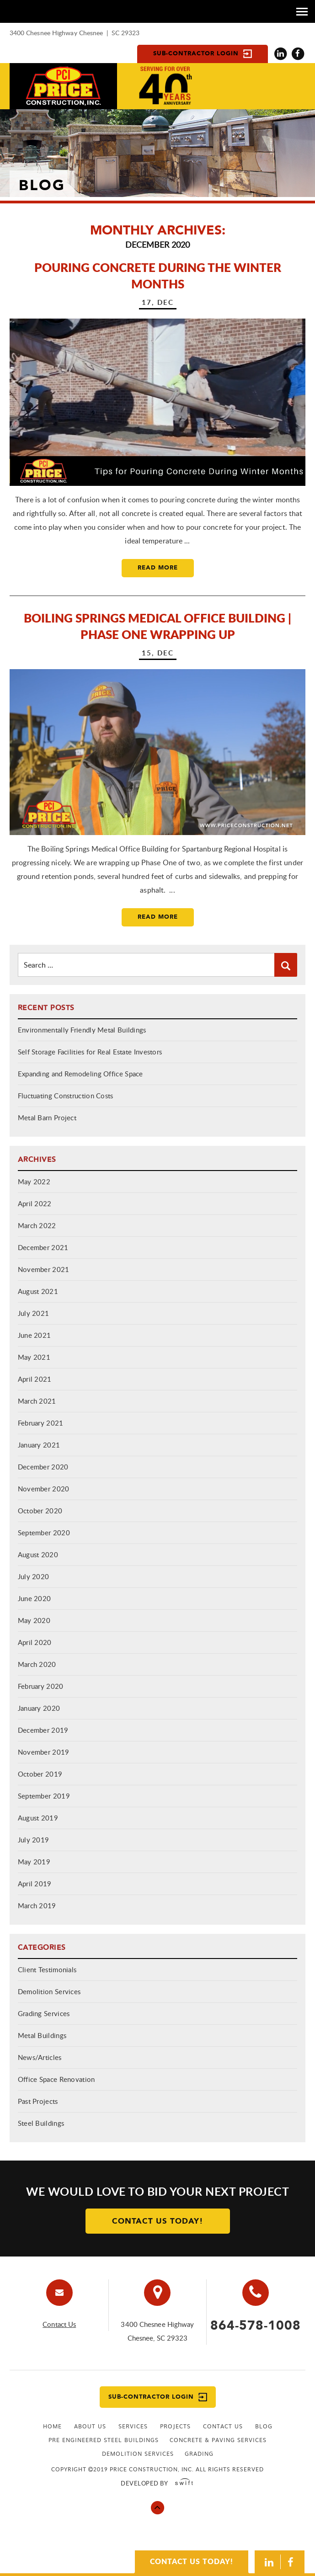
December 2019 (43, 1730)
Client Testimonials (47, 1969)
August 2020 (38, 1554)
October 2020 (40, 1510)
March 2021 (37, 1400)
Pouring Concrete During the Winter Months (157, 275)
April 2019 (35, 1883)
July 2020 (33, 1576)
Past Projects (38, 2101)
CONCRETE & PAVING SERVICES (218, 2440)
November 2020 (43, 1488)
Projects (175, 2426)
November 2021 (43, 1269)
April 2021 (35, 1379)
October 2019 (40, 1773)
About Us (90, 2426)
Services (133, 2426)
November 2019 (43, 1751)
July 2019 (33, 1839)
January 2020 (39, 1708)
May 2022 (34, 1181)
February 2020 (41, 1686)
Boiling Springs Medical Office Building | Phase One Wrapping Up (157, 626)
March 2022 (37, 1225)
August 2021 (38, 1291)
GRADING (199, 2453)
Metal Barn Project (47, 1117)
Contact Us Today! (157, 2221)
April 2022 (35, 1203)
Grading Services (44, 2013)
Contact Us (59, 2324)
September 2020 (44, 1532)
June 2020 (34, 1598)
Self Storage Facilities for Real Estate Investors (90, 1051)
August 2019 (38, 1817)
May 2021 (34, 1357)
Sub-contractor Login (202, 53)
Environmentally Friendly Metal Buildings (82, 1029)
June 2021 (34, 1335)
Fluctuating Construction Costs (65, 1095)
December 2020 (43, 1466)
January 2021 (39, 1444)
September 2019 (44, 1795)
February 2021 (41, 1422)
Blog (263, 2426)
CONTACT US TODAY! (191, 2561)
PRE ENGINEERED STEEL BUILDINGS (103, 2440)
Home (52, 2426)
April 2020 (35, 1642)
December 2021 (43, 1247)
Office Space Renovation (56, 2079)
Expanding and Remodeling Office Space (80, 1073)
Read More (158, 568)
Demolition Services (49, 1991)
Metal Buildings (42, 2035)
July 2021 (33, 1313)
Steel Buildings (41, 2123)
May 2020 (34, 1620)
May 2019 (34, 1861)
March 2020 (37, 1664)
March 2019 (37, 1905)
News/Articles (40, 2057)
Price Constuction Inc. (63, 86)
